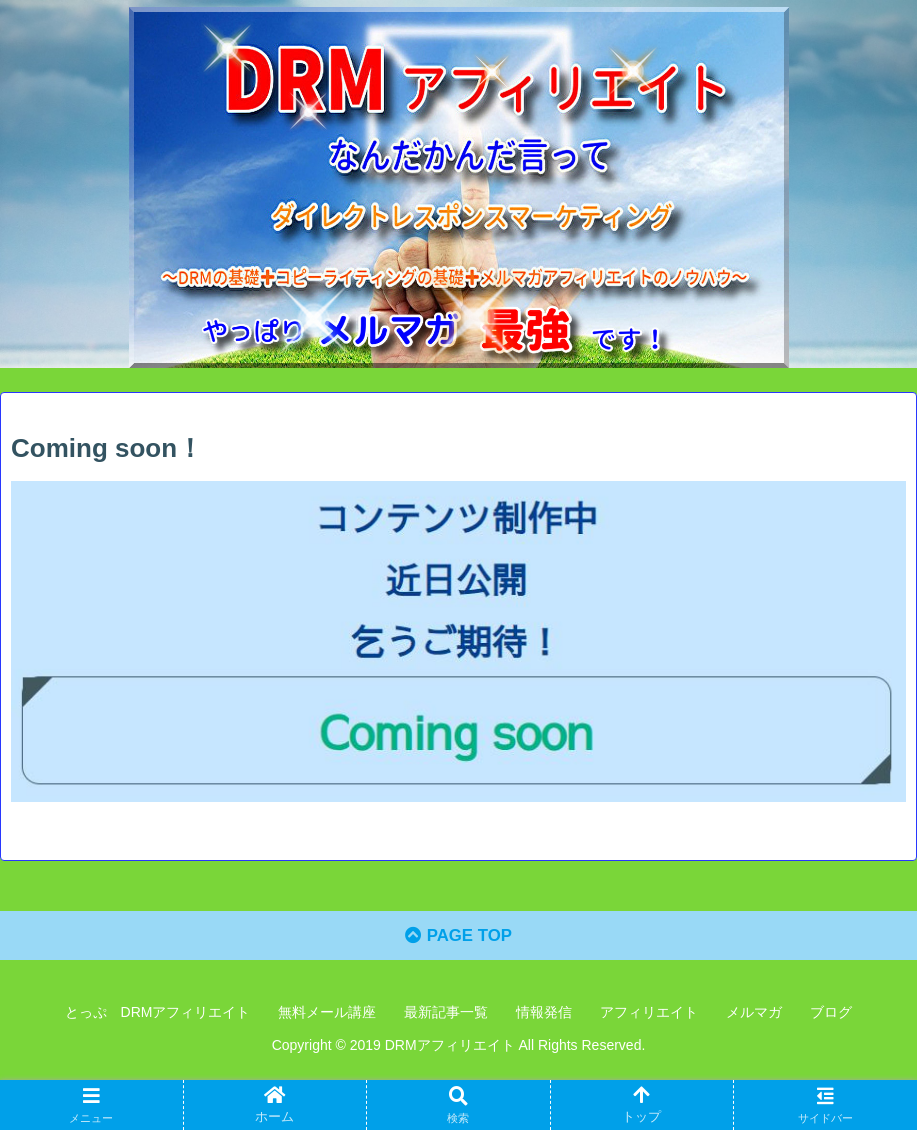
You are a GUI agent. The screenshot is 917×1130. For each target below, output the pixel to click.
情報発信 (544, 1017)
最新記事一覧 (446, 1017)
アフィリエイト (649, 1017)
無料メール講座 (327, 1017)
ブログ (831, 1017)
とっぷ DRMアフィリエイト (158, 1017)
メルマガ (754, 1017)
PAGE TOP (458, 941)
